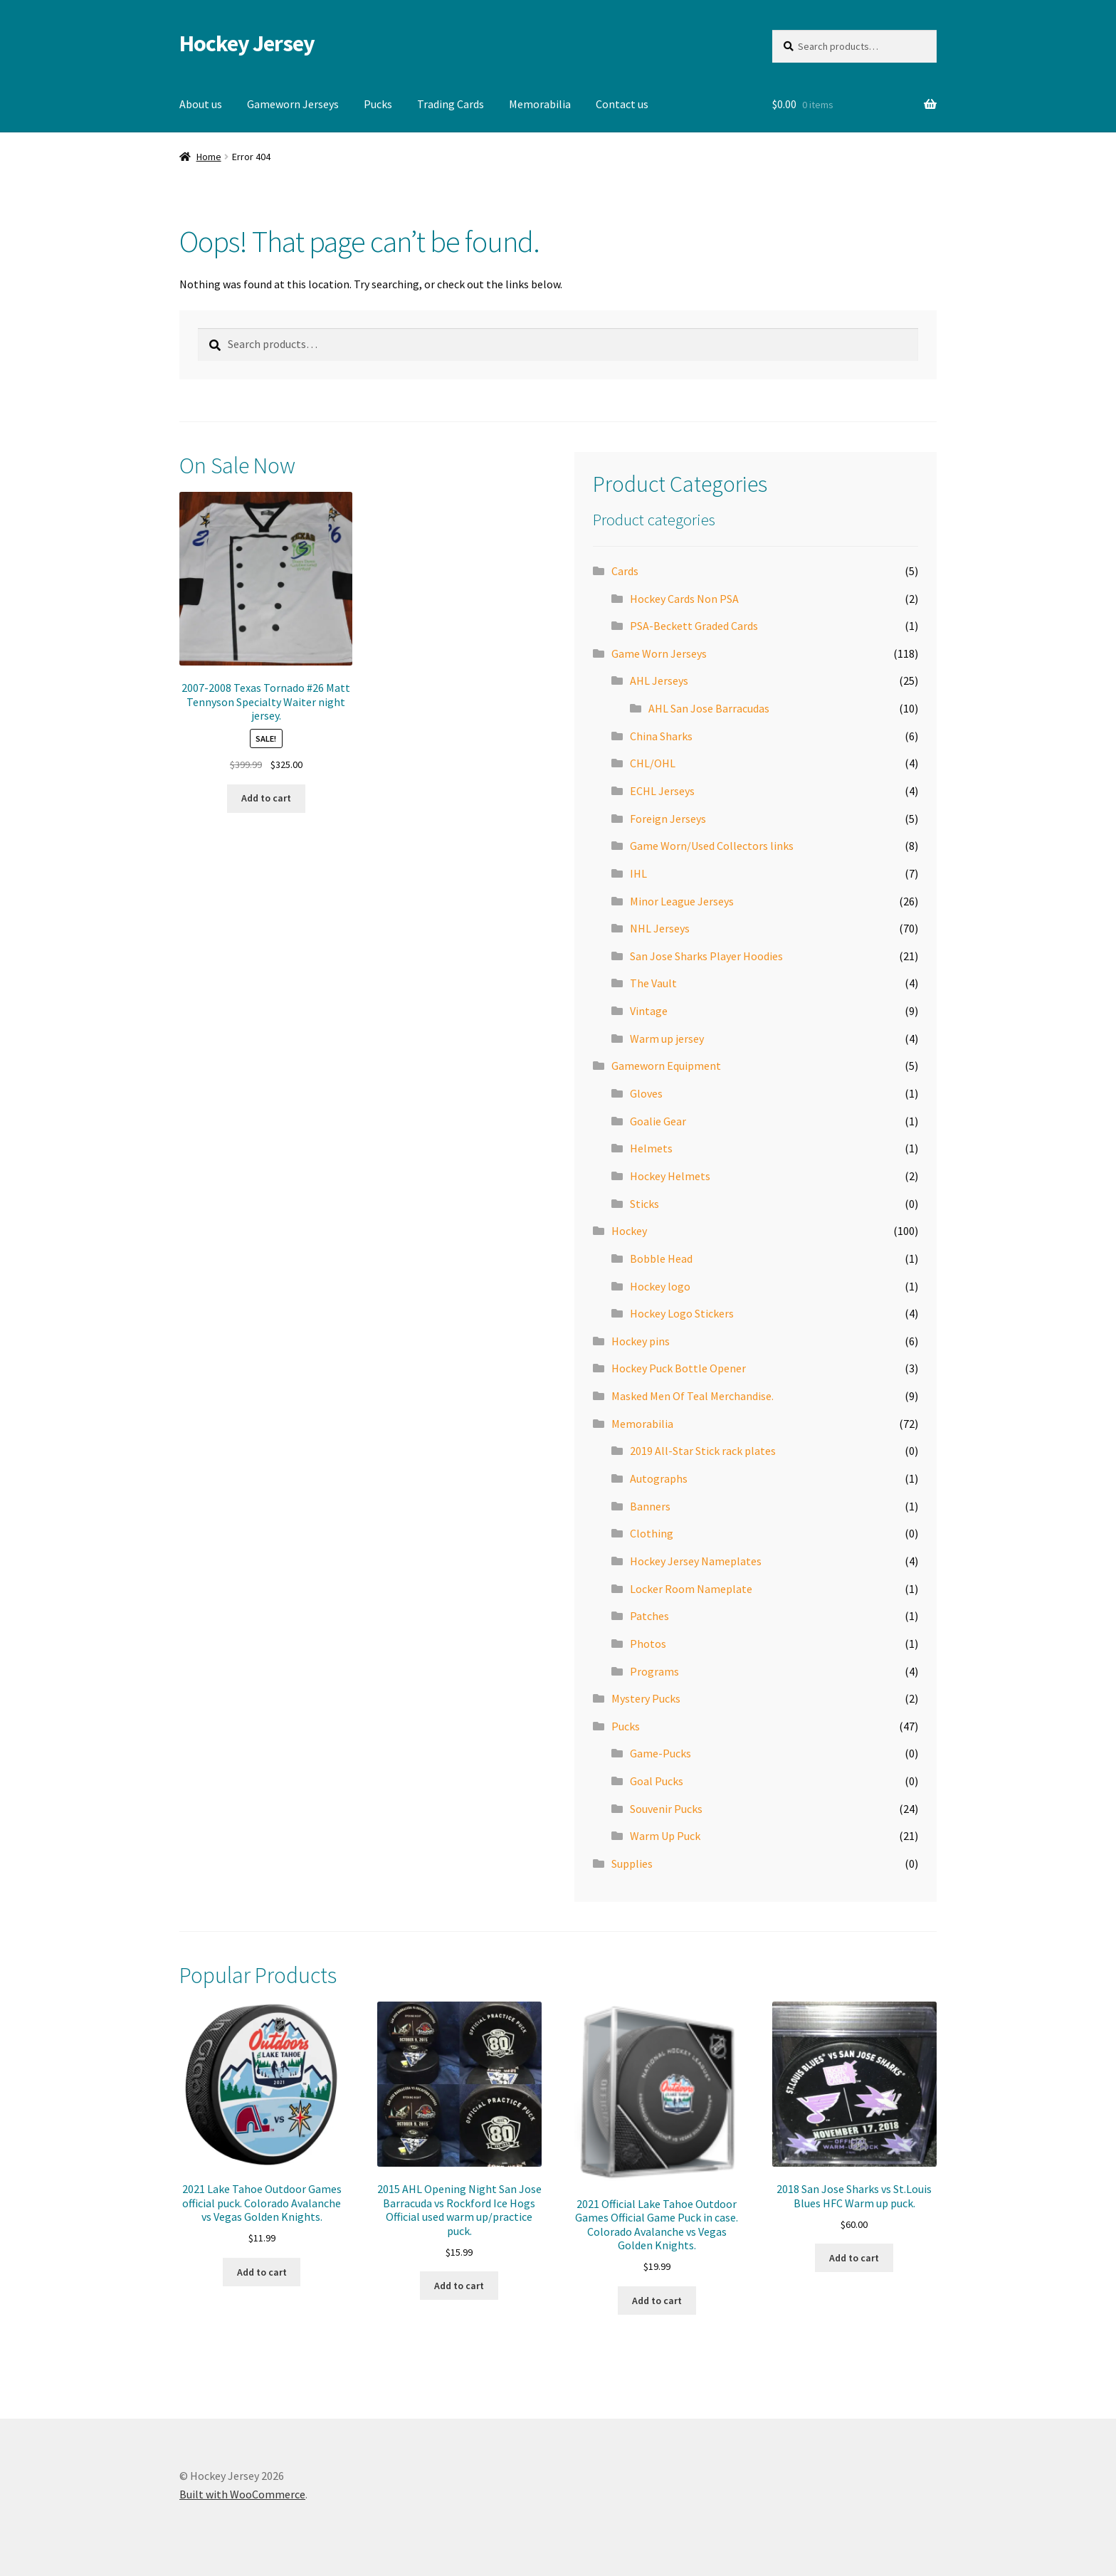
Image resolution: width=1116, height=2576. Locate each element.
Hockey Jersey (247, 43)
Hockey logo (660, 1286)
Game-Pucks (660, 1753)
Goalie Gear (658, 1121)
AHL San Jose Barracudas (708, 708)
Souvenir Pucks (666, 1809)
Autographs (659, 1478)
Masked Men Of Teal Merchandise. (692, 1396)
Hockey (629, 1231)
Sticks (644, 1204)
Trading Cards (450, 104)
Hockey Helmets (670, 1176)
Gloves (646, 1093)
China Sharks (661, 736)
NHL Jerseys (660, 928)
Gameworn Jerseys (293, 104)
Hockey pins (640, 1341)
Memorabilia (540, 104)
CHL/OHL (652, 763)
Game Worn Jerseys (659, 653)
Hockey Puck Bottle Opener (678, 1368)
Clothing (651, 1533)
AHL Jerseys (659, 680)
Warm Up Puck (665, 1836)
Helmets (651, 1148)
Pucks (378, 104)
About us (200, 104)
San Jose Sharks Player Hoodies (706, 956)
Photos (648, 1643)
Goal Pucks (656, 1781)
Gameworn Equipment (666, 1065)
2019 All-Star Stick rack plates (703, 1451)
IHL (638, 873)
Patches (649, 1616)
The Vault (653, 983)
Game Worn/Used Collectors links (712, 845)
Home (208, 156)
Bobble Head (661, 1258)
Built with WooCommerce (242, 2494)
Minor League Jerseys (682, 901)
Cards (624, 571)
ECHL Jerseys (662, 791)
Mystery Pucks (645, 1698)
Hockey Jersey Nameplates (696, 1561)
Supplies (632, 1863)
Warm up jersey (667, 1038)
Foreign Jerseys (668, 818)
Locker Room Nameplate (691, 1589)
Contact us (622, 104)
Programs (654, 1671)
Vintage (649, 1011)
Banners (650, 1506)
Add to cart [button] (266, 798)
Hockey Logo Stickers (682, 1313)
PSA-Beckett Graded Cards (694, 626)
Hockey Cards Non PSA (684, 599)
